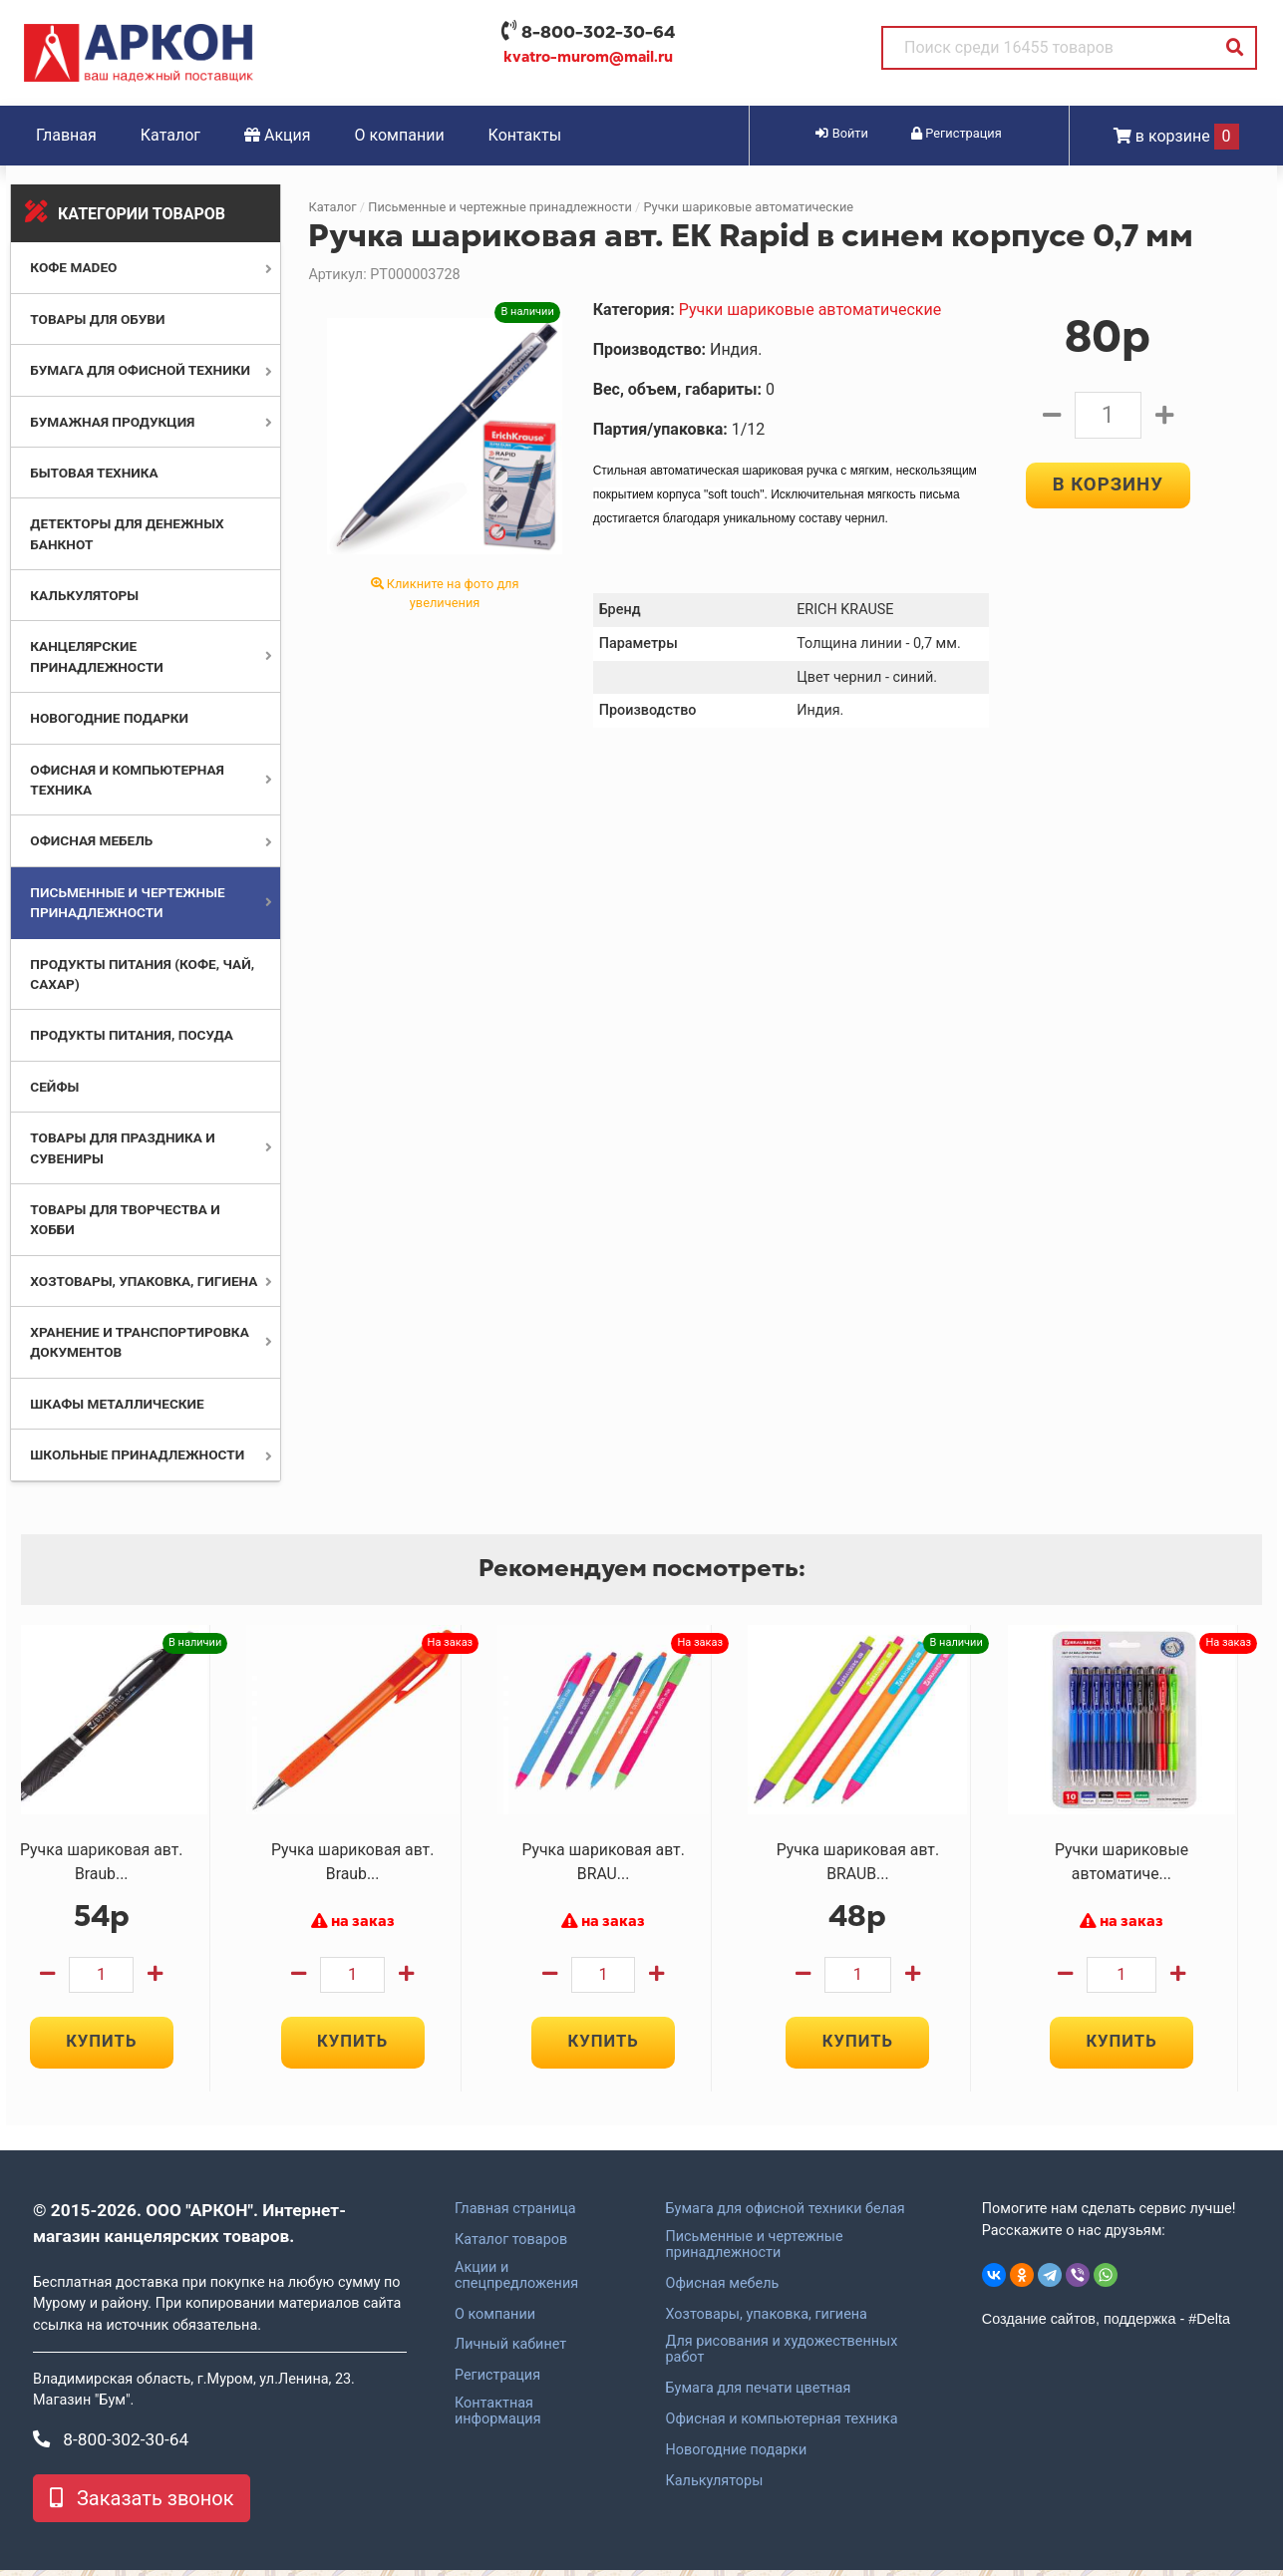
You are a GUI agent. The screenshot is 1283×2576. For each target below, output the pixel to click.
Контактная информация (498, 2417)
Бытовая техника (94, 473)
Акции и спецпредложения (516, 2282)
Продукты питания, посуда (131, 1035)
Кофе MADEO (73, 267)
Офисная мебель (91, 840)
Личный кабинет (510, 2351)
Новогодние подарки (109, 718)
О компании (400, 135)
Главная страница (515, 2215)
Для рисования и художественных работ (782, 2356)
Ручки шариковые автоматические (748, 206)
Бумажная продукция (112, 422)
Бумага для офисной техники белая (785, 2215)
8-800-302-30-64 (598, 32)
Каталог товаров (511, 2246)
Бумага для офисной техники (140, 370)
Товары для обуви (97, 319)
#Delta (1209, 2325)
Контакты (524, 135)
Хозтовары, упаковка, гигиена (143, 1281)
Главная (66, 135)
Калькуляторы (84, 595)
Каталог (170, 135)
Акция (277, 135)
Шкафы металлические (116, 1404)
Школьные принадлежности (137, 1454)
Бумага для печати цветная (758, 2395)
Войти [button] (841, 133)
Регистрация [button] (956, 133)
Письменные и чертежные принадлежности (500, 206)
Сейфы (54, 1087)
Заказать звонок (141, 2504)
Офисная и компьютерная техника (782, 2425)
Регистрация (497, 2382)
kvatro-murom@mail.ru (588, 57)
